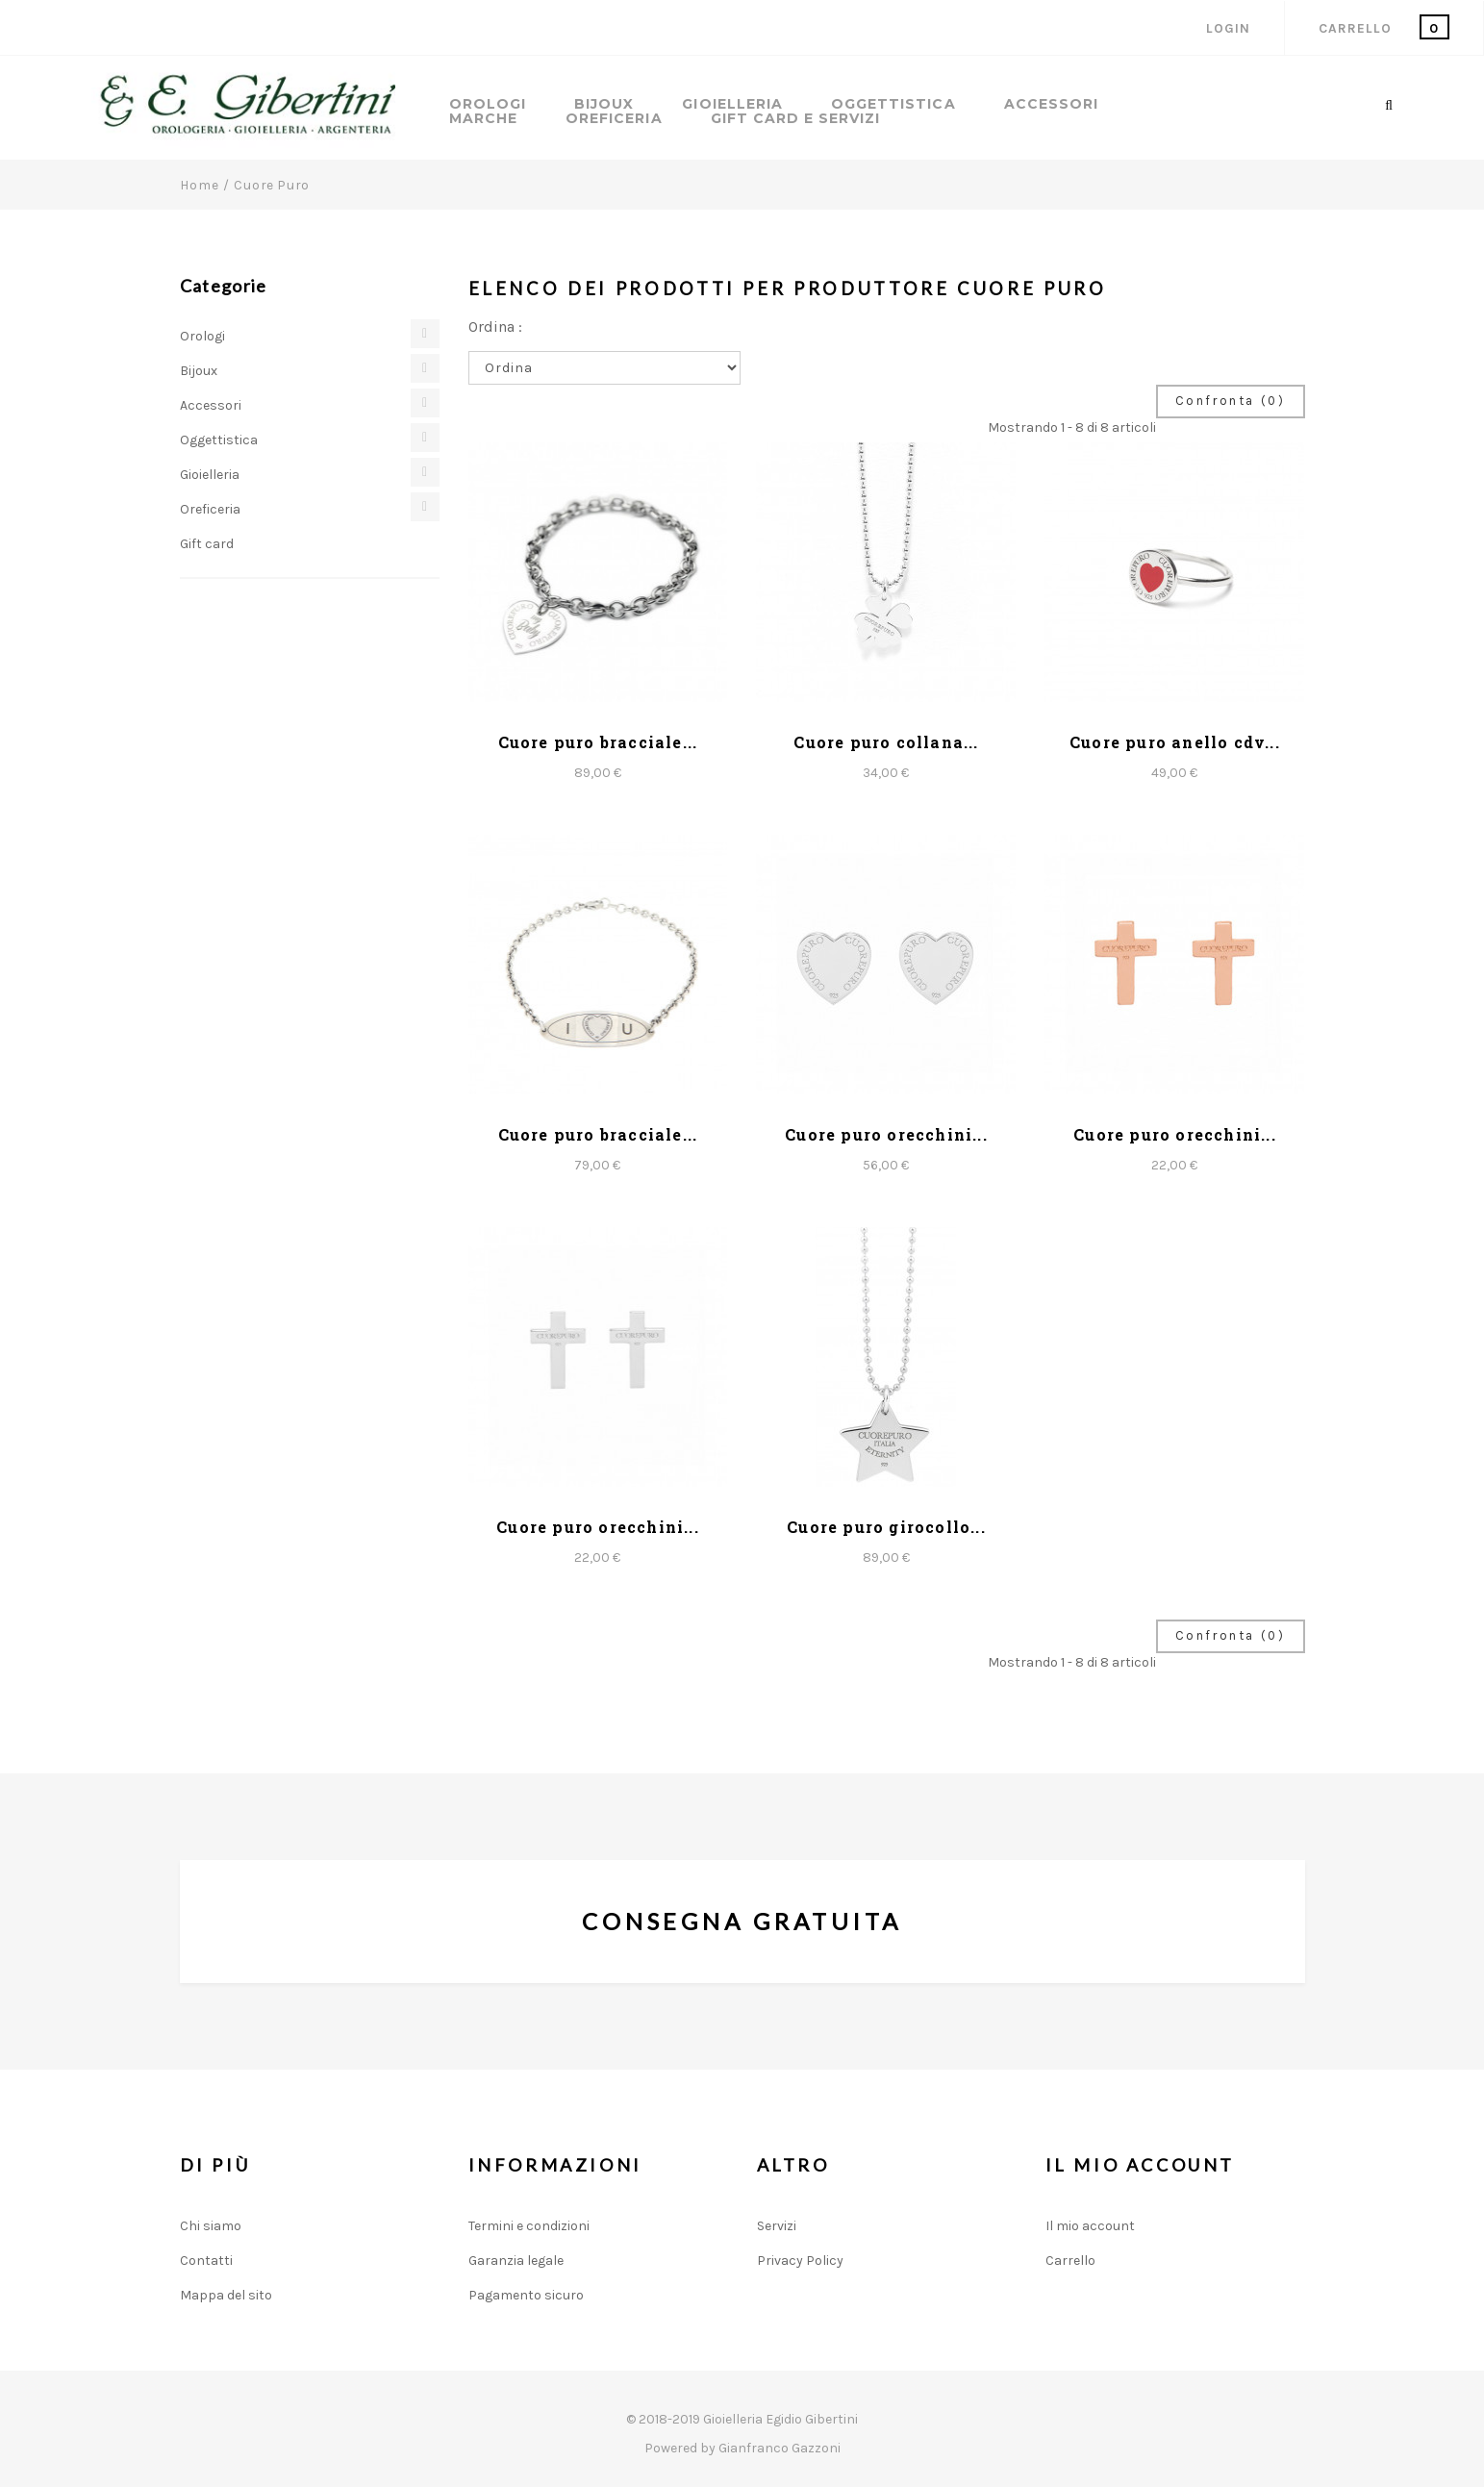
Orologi (487, 104)
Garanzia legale (516, 2260)
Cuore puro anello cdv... (1174, 742)
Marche (483, 119)
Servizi (776, 2226)
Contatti (206, 2260)
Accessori (1051, 104)
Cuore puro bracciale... (598, 742)
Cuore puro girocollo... (886, 1527)
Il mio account (1090, 2226)
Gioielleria (732, 104)
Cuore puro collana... (885, 742)
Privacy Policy (800, 2260)
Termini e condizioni (529, 2226)
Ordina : (495, 326)
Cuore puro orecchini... (886, 1134)
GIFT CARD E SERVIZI (796, 119)
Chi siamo (210, 2226)
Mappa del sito (226, 2295)
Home (199, 184)
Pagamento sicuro (526, 2295)
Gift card (207, 544)
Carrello (1070, 2260)
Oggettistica (893, 104)
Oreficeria (614, 119)
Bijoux (604, 104)
